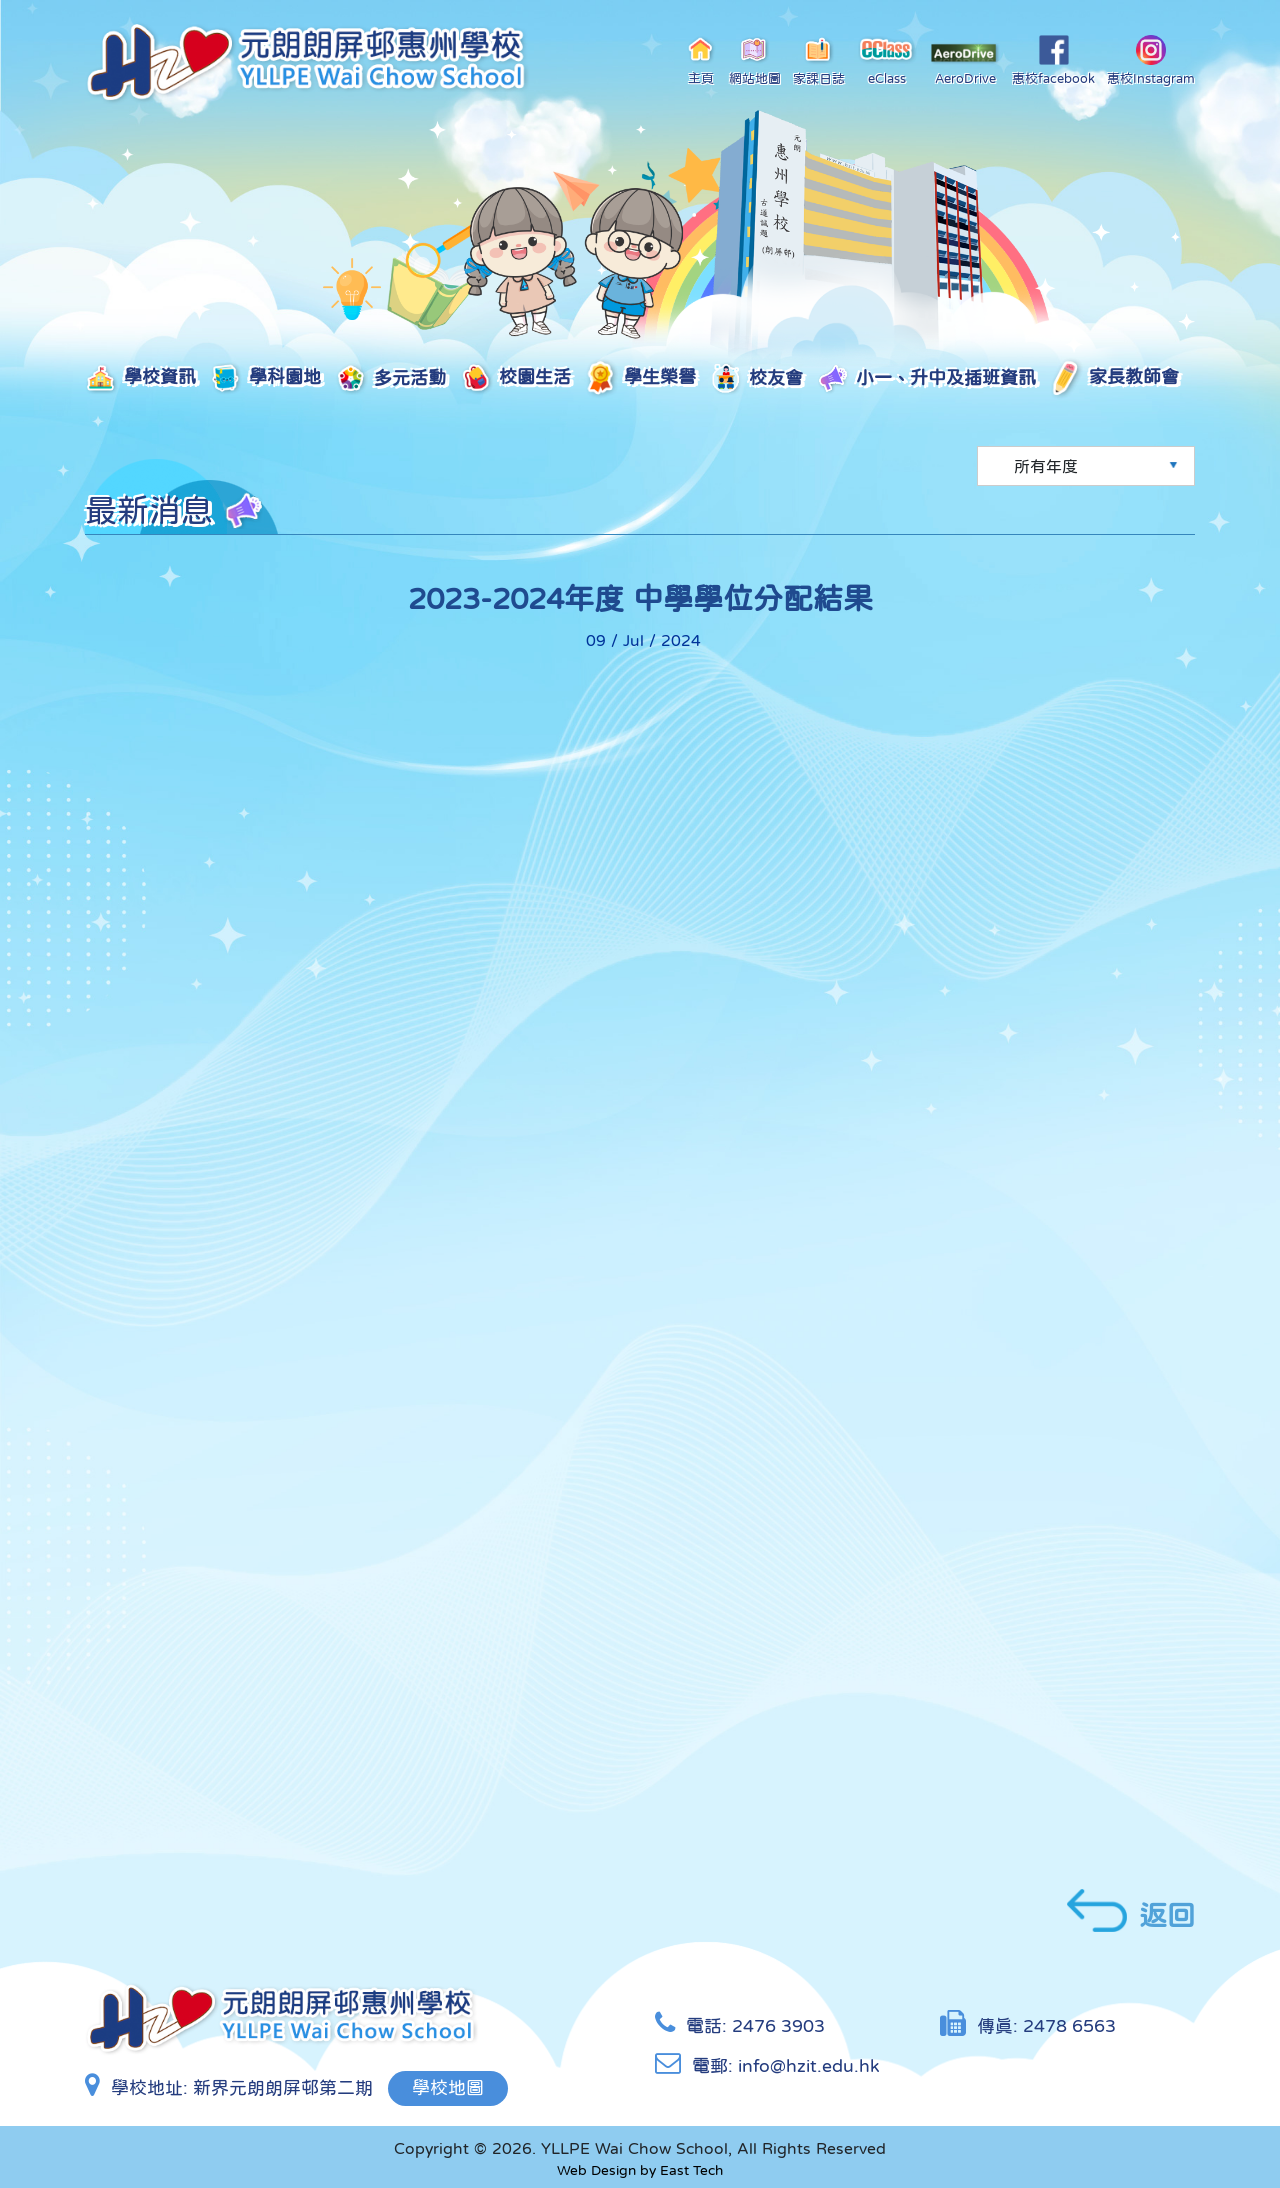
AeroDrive (965, 64)
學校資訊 (140, 378)
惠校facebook (1053, 60)
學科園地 (265, 378)
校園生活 (515, 378)
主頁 (701, 60)
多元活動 (390, 379)
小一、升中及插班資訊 (926, 379)
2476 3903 (778, 2026)
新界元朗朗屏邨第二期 (283, 2088)
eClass (887, 60)
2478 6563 (1069, 2026)
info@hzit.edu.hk (809, 2066)
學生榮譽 (640, 378)
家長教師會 (1114, 379)
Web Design (596, 2170)
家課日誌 (819, 60)
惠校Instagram (1151, 60)
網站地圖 (755, 60)
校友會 (756, 379)
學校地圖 (448, 2088)
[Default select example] (1086, 466)
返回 (1131, 1910)
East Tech (691, 2170)
